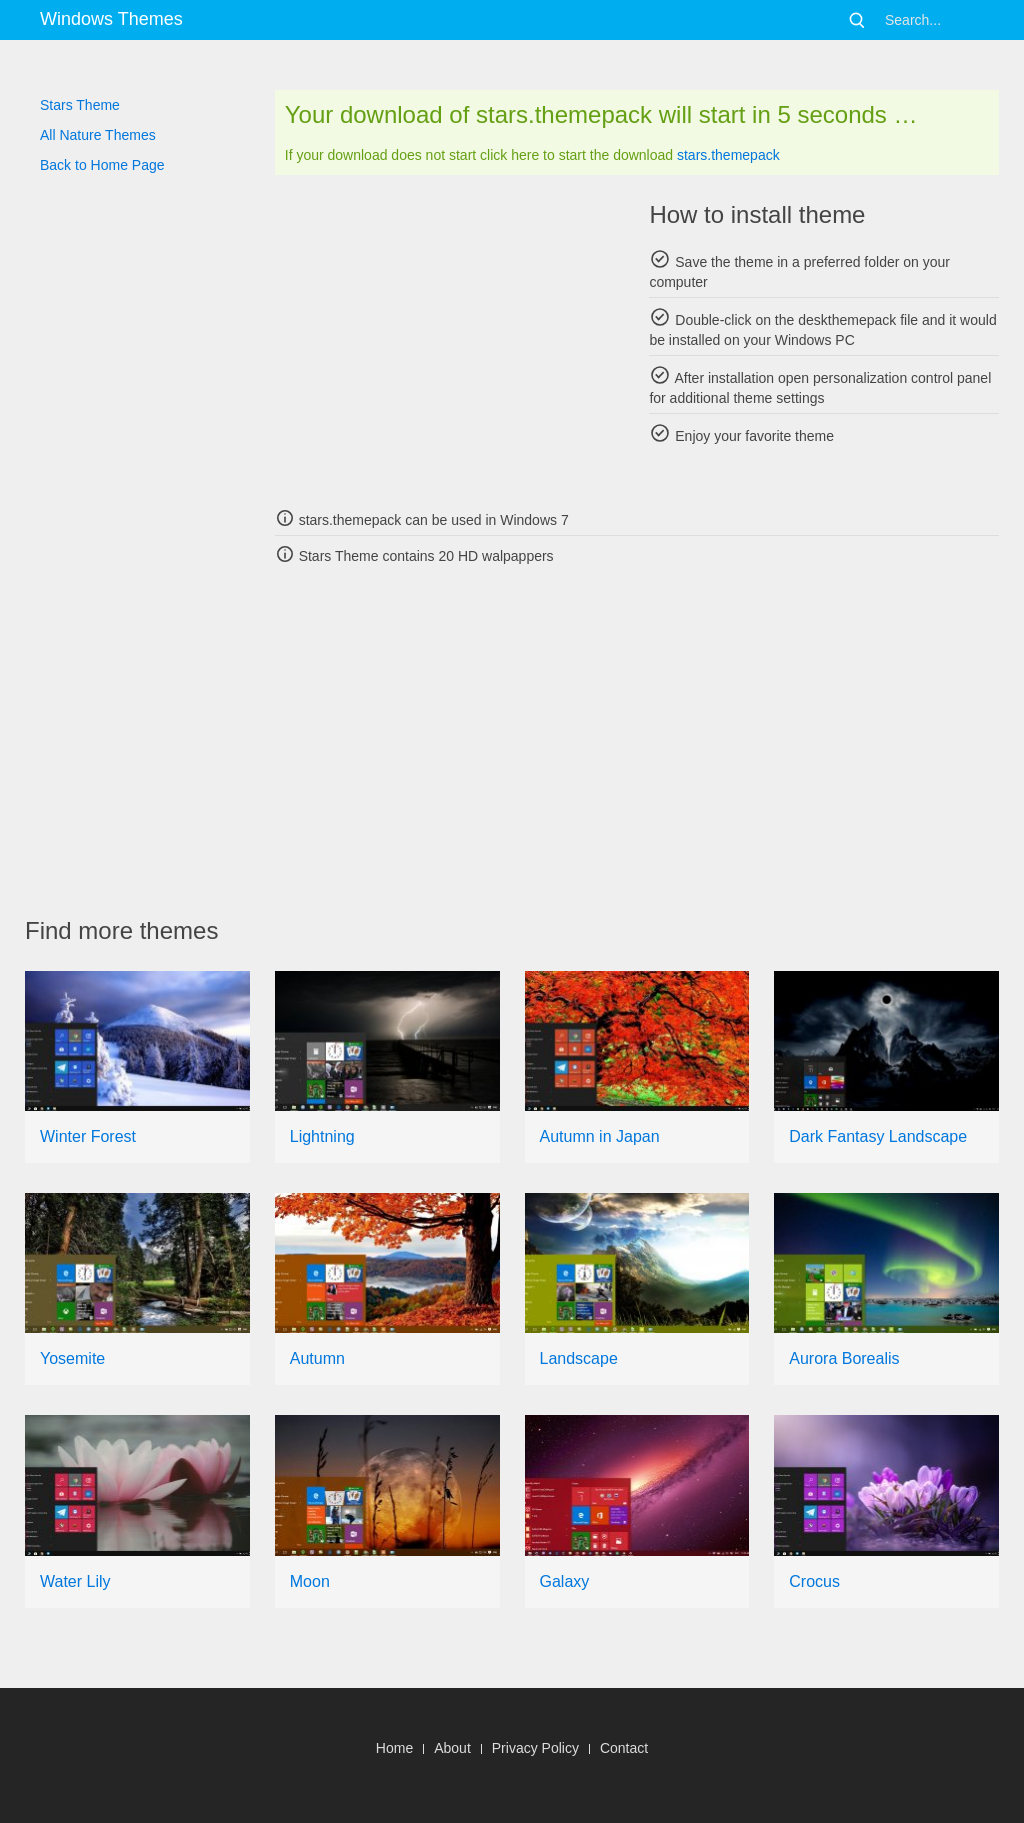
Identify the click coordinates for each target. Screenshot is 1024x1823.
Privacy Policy (535, 1748)
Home (394, 1748)
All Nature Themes (98, 135)
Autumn (317, 1358)
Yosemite (72, 1358)
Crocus (814, 1581)
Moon (310, 1581)
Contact (624, 1748)
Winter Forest (88, 1136)
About (452, 1748)
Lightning (322, 1136)
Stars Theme (80, 105)
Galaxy (565, 1581)
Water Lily (75, 1581)
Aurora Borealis (844, 1358)
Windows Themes (111, 19)
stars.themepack (728, 155)
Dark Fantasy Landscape (878, 1136)
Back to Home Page (102, 165)
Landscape (579, 1358)
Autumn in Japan (600, 1136)
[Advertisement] (450, 340)
